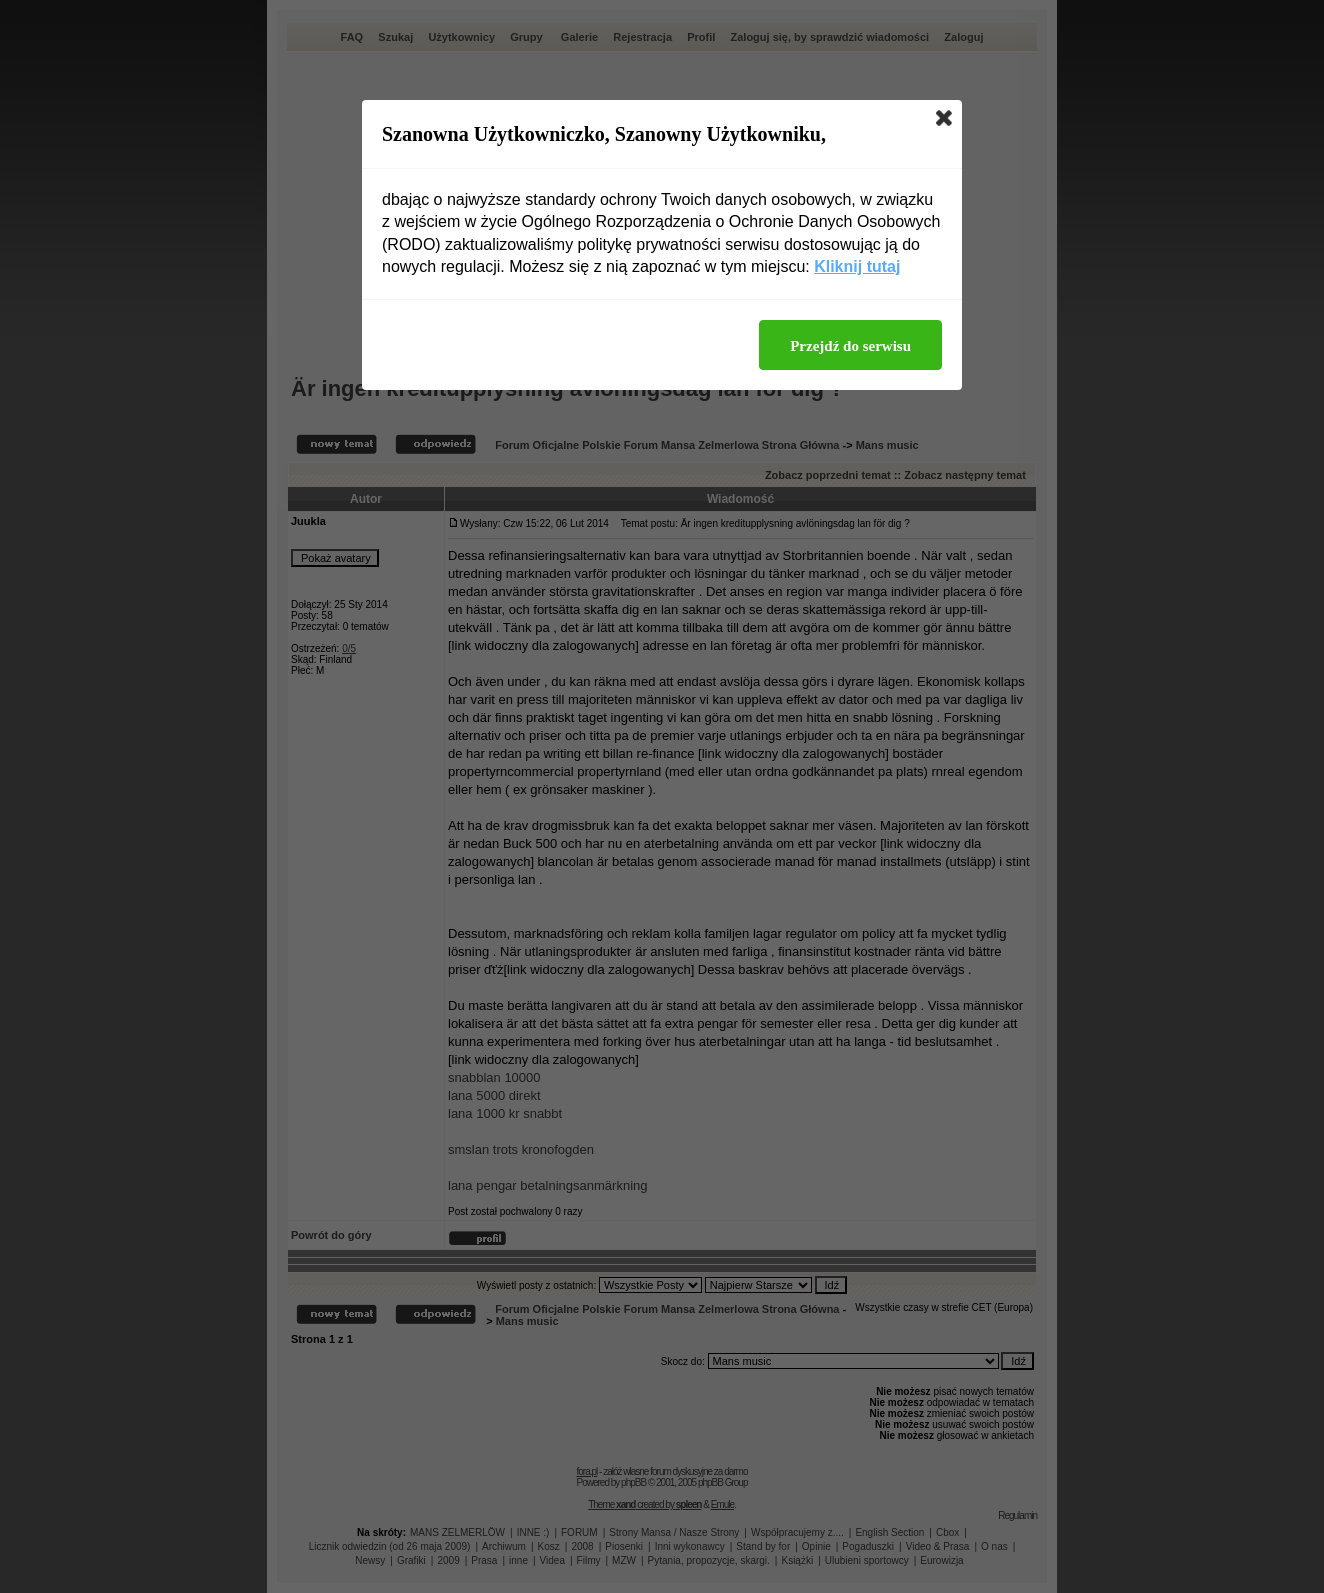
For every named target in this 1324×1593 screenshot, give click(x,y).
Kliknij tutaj (857, 266)
